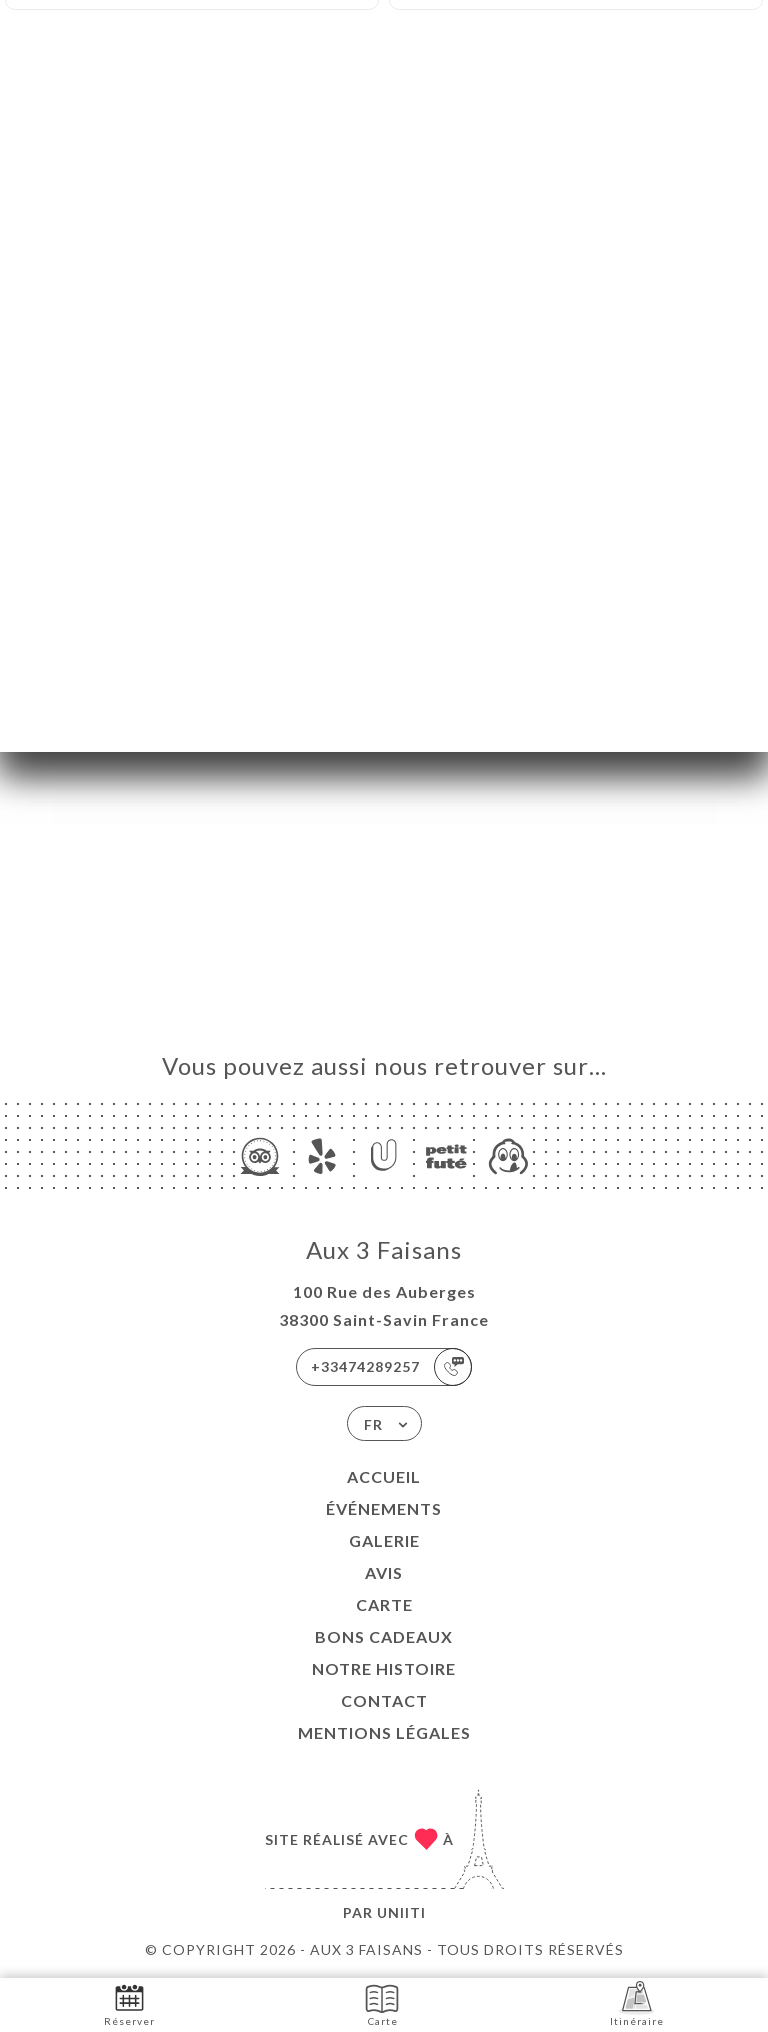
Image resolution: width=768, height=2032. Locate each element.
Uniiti (401, 1912)
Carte (384, 1604)
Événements (384, 1508)
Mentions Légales (384, 1732)
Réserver (129, 2003)
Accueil (384, 1476)
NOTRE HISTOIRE (384, 1668)
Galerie (384, 1540)
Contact (384, 1700)
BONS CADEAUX (384, 1636)
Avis (384, 1572)
